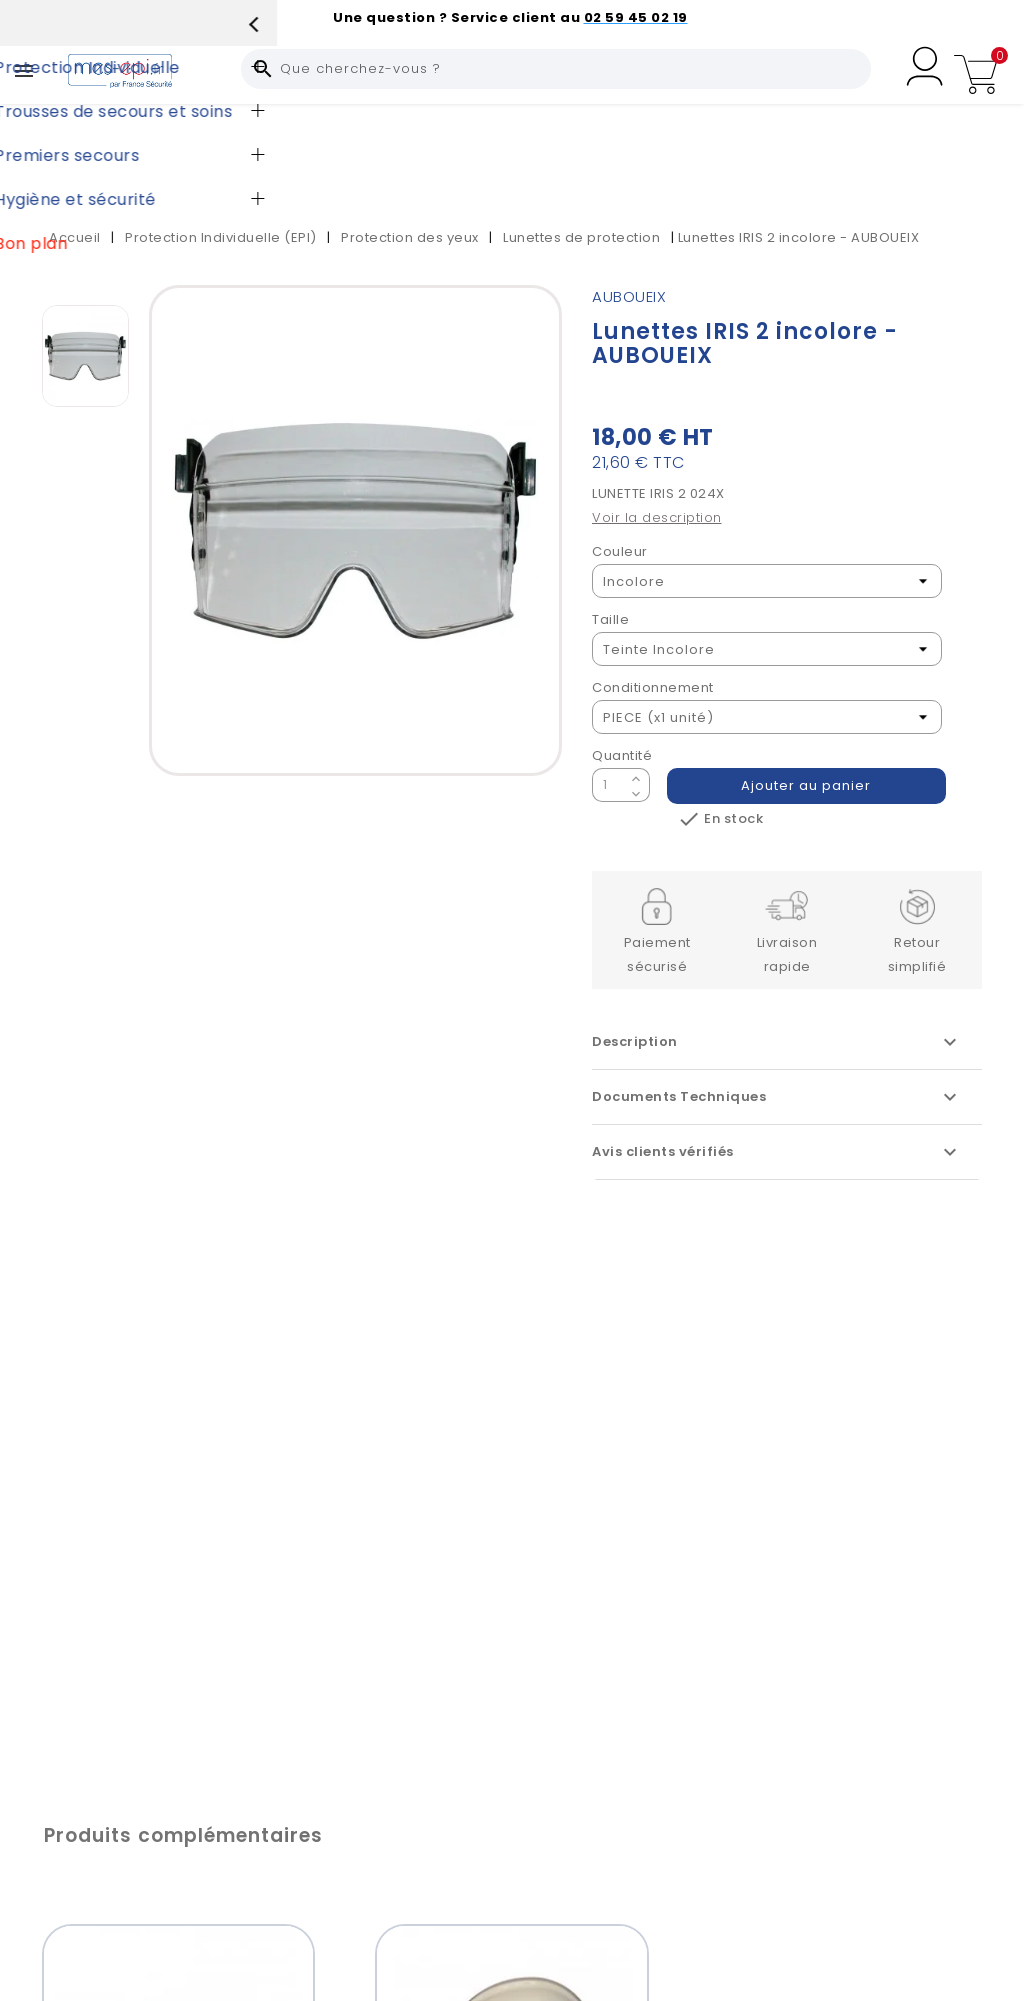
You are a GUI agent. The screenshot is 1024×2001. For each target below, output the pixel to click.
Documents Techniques (777, 1097)
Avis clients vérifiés (777, 1152)
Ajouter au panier (807, 785)
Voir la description (657, 517)
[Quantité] (609, 785)
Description (777, 1042)
